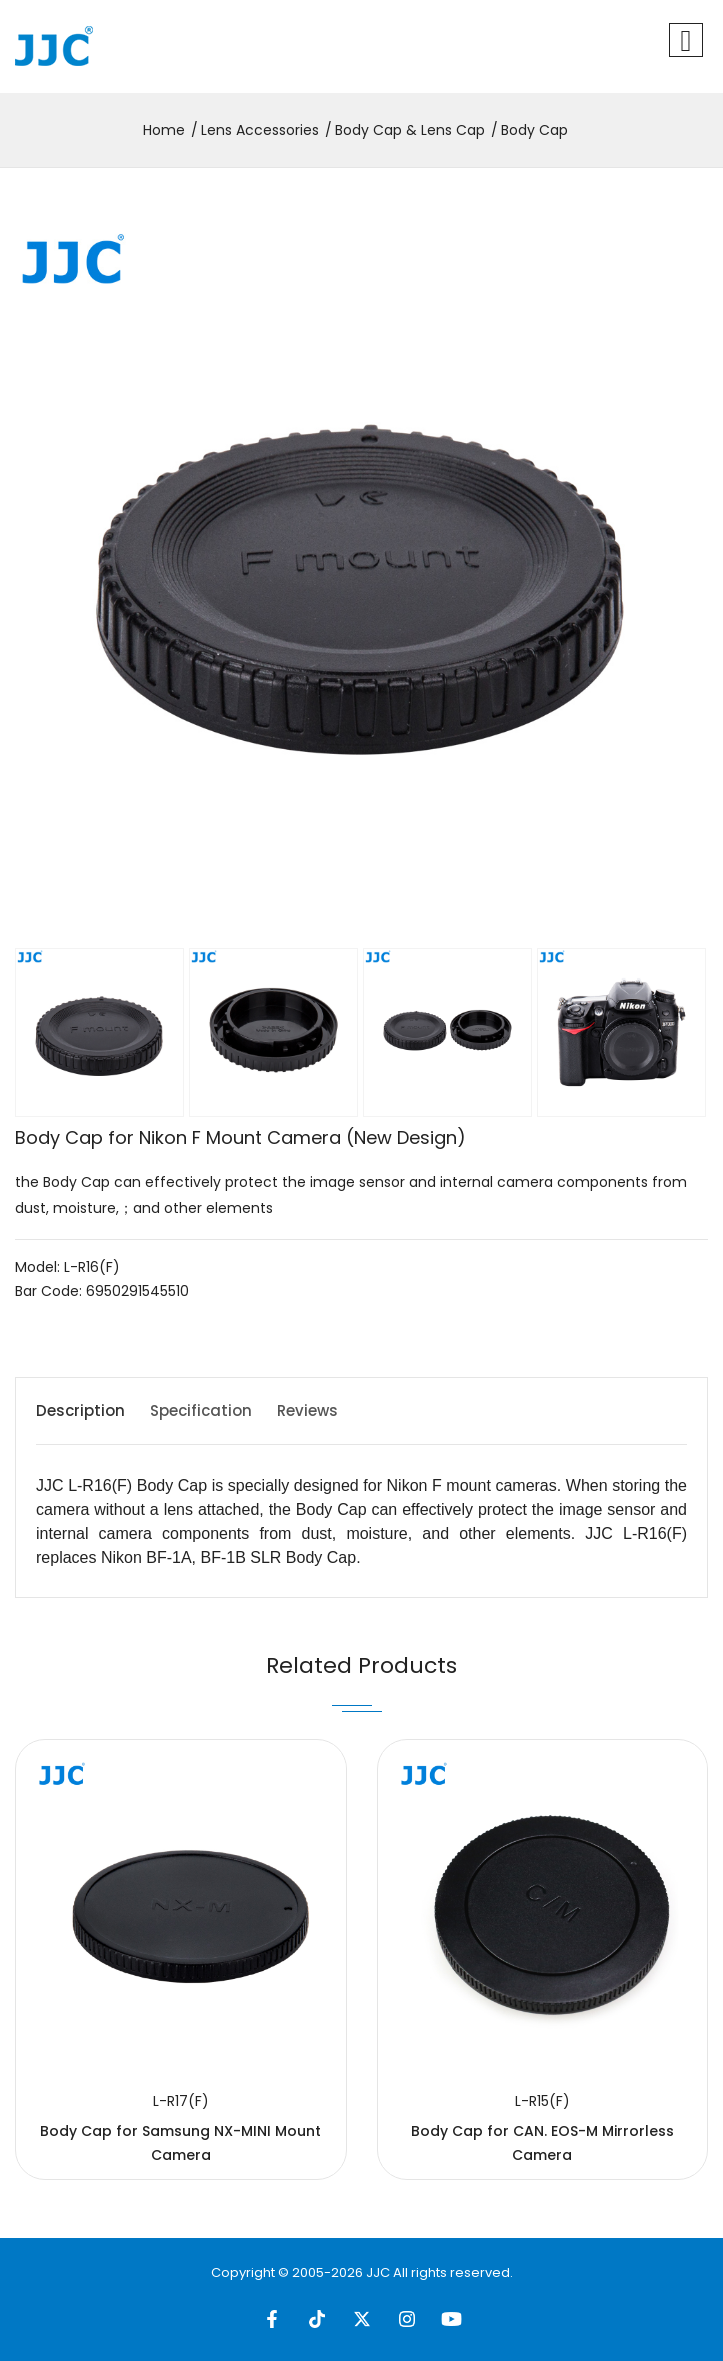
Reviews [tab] (307, 1410)
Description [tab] (80, 1410)
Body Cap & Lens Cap (410, 130)
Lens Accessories (260, 130)
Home (164, 130)
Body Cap (534, 130)
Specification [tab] (201, 1410)
